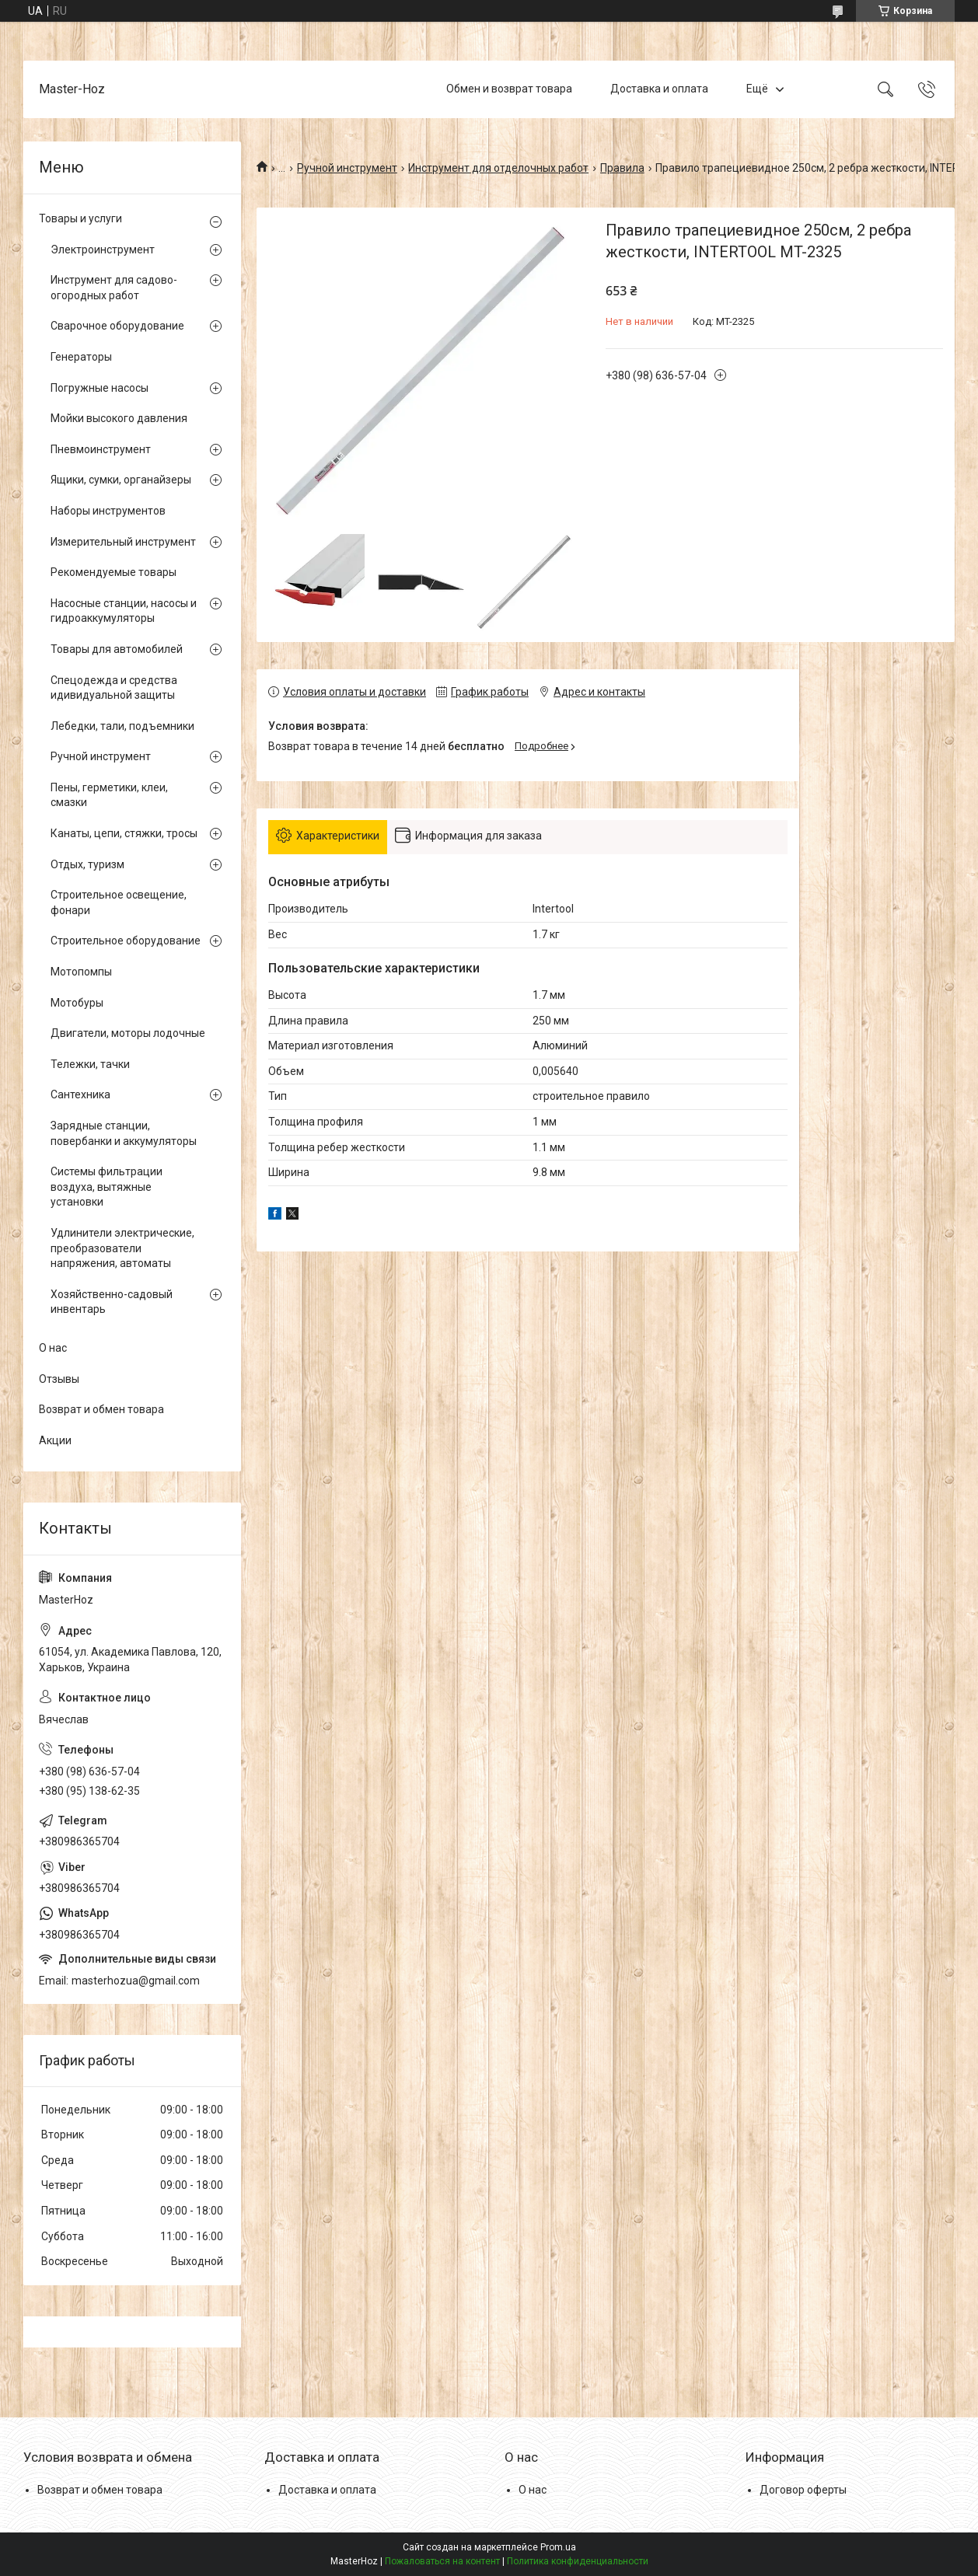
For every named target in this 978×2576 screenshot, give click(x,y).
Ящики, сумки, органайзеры (121, 479)
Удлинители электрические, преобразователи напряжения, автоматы (122, 1248)
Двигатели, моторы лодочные (128, 1033)
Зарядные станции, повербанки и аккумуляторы (124, 1133)
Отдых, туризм (87, 864)
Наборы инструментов (108, 510)
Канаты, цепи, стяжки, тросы (124, 833)
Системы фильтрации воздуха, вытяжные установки (106, 1186)
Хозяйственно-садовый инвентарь (112, 1302)
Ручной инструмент (347, 168)
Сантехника (80, 1094)
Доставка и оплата (659, 88)
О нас (53, 1348)
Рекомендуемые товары (113, 572)
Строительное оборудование (126, 940)
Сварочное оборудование (117, 325)
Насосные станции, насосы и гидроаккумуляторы (124, 611)
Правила (622, 168)
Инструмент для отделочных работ (498, 168)
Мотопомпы (81, 971)
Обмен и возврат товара (509, 88)
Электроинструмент (103, 249)
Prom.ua (558, 2547)
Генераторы (81, 357)
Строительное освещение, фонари (119, 902)
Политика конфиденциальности (577, 2561)
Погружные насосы (99, 388)
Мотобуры (77, 1003)
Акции (55, 1440)
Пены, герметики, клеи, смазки (109, 795)
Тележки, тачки (90, 1064)
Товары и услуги (80, 218)
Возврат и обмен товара (101, 1409)
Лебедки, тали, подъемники (122, 726)
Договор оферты (803, 2490)
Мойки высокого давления (119, 418)
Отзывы (59, 1379)
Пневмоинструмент (101, 449)
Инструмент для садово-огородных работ (114, 288)
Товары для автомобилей (117, 649)
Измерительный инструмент (123, 542)
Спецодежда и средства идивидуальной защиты (114, 688)
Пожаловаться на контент (442, 2561)
